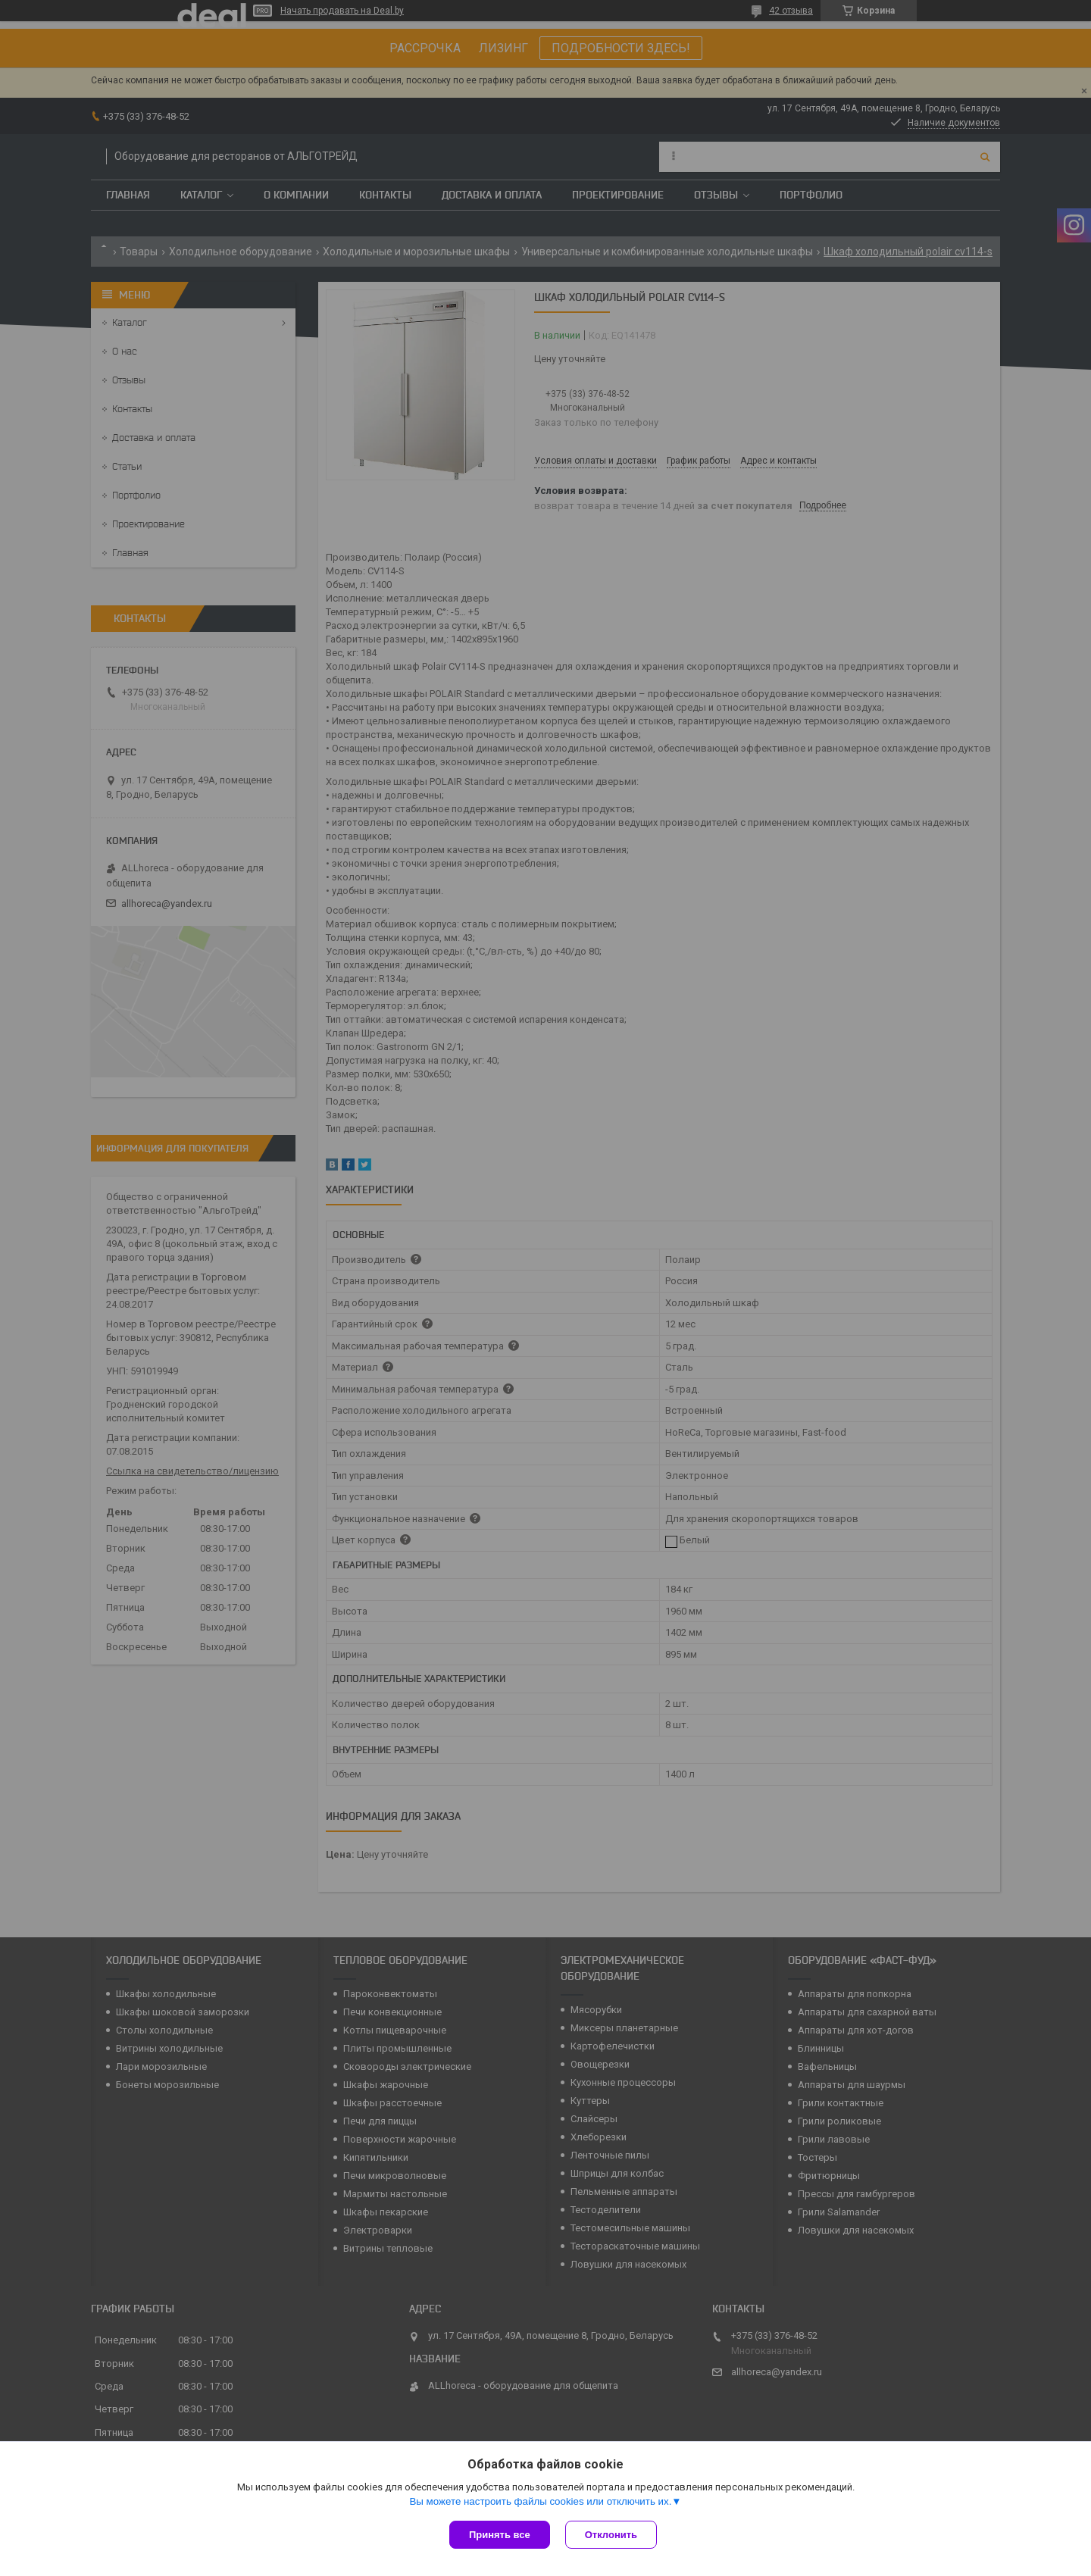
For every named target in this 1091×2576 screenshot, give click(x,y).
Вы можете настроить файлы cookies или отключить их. (540, 2501)
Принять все (499, 2534)
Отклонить (611, 2534)
